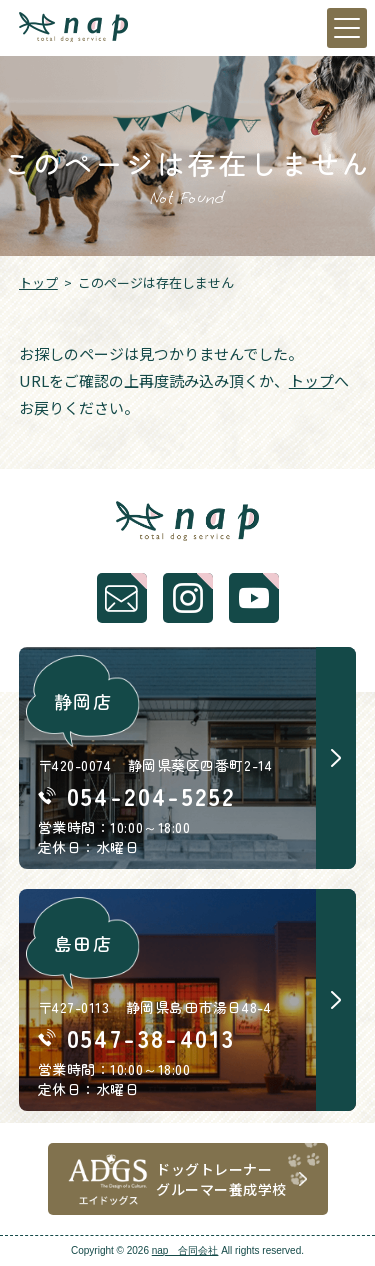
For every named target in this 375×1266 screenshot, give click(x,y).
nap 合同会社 (185, 1250)
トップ (38, 282)
